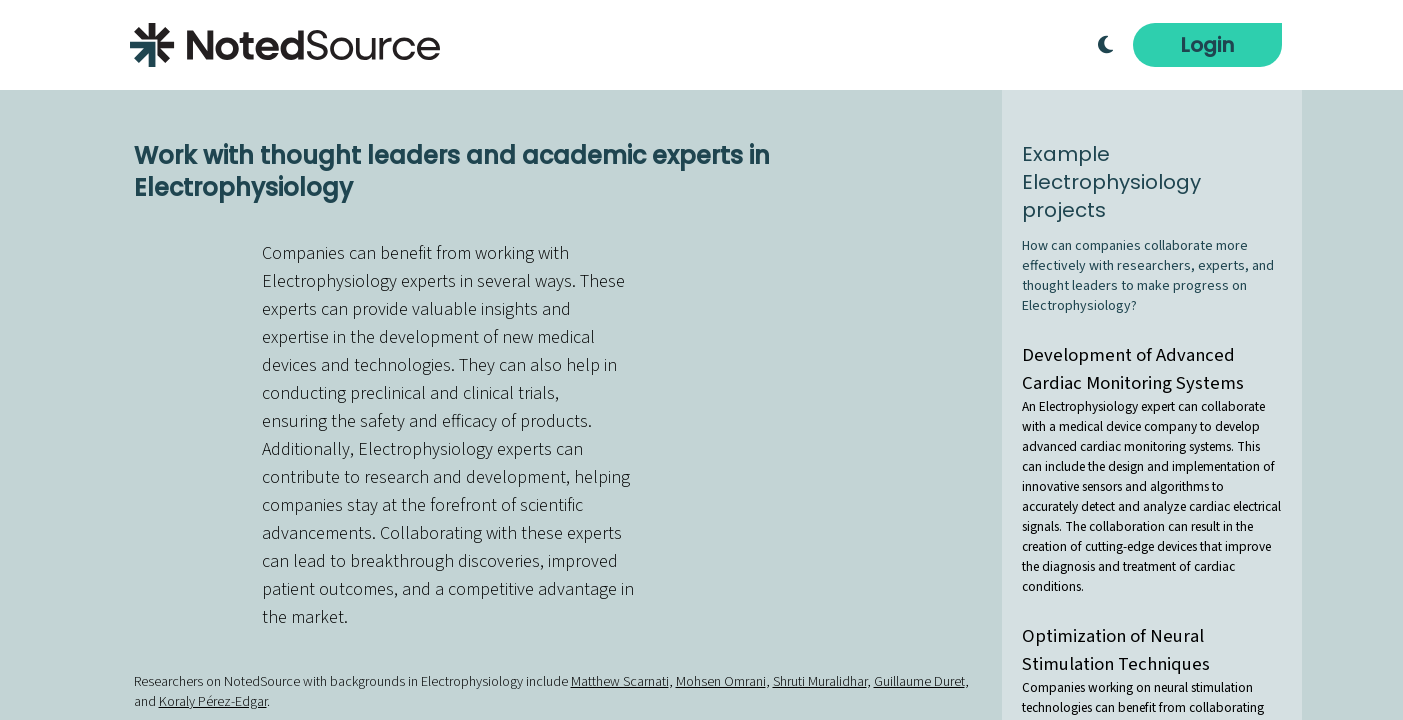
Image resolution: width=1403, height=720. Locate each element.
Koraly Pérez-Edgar (213, 702)
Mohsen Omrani (721, 682)
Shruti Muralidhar (820, 682)
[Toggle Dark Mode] (1105, 45)
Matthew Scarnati (620, 682)
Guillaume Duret (919, 682)
